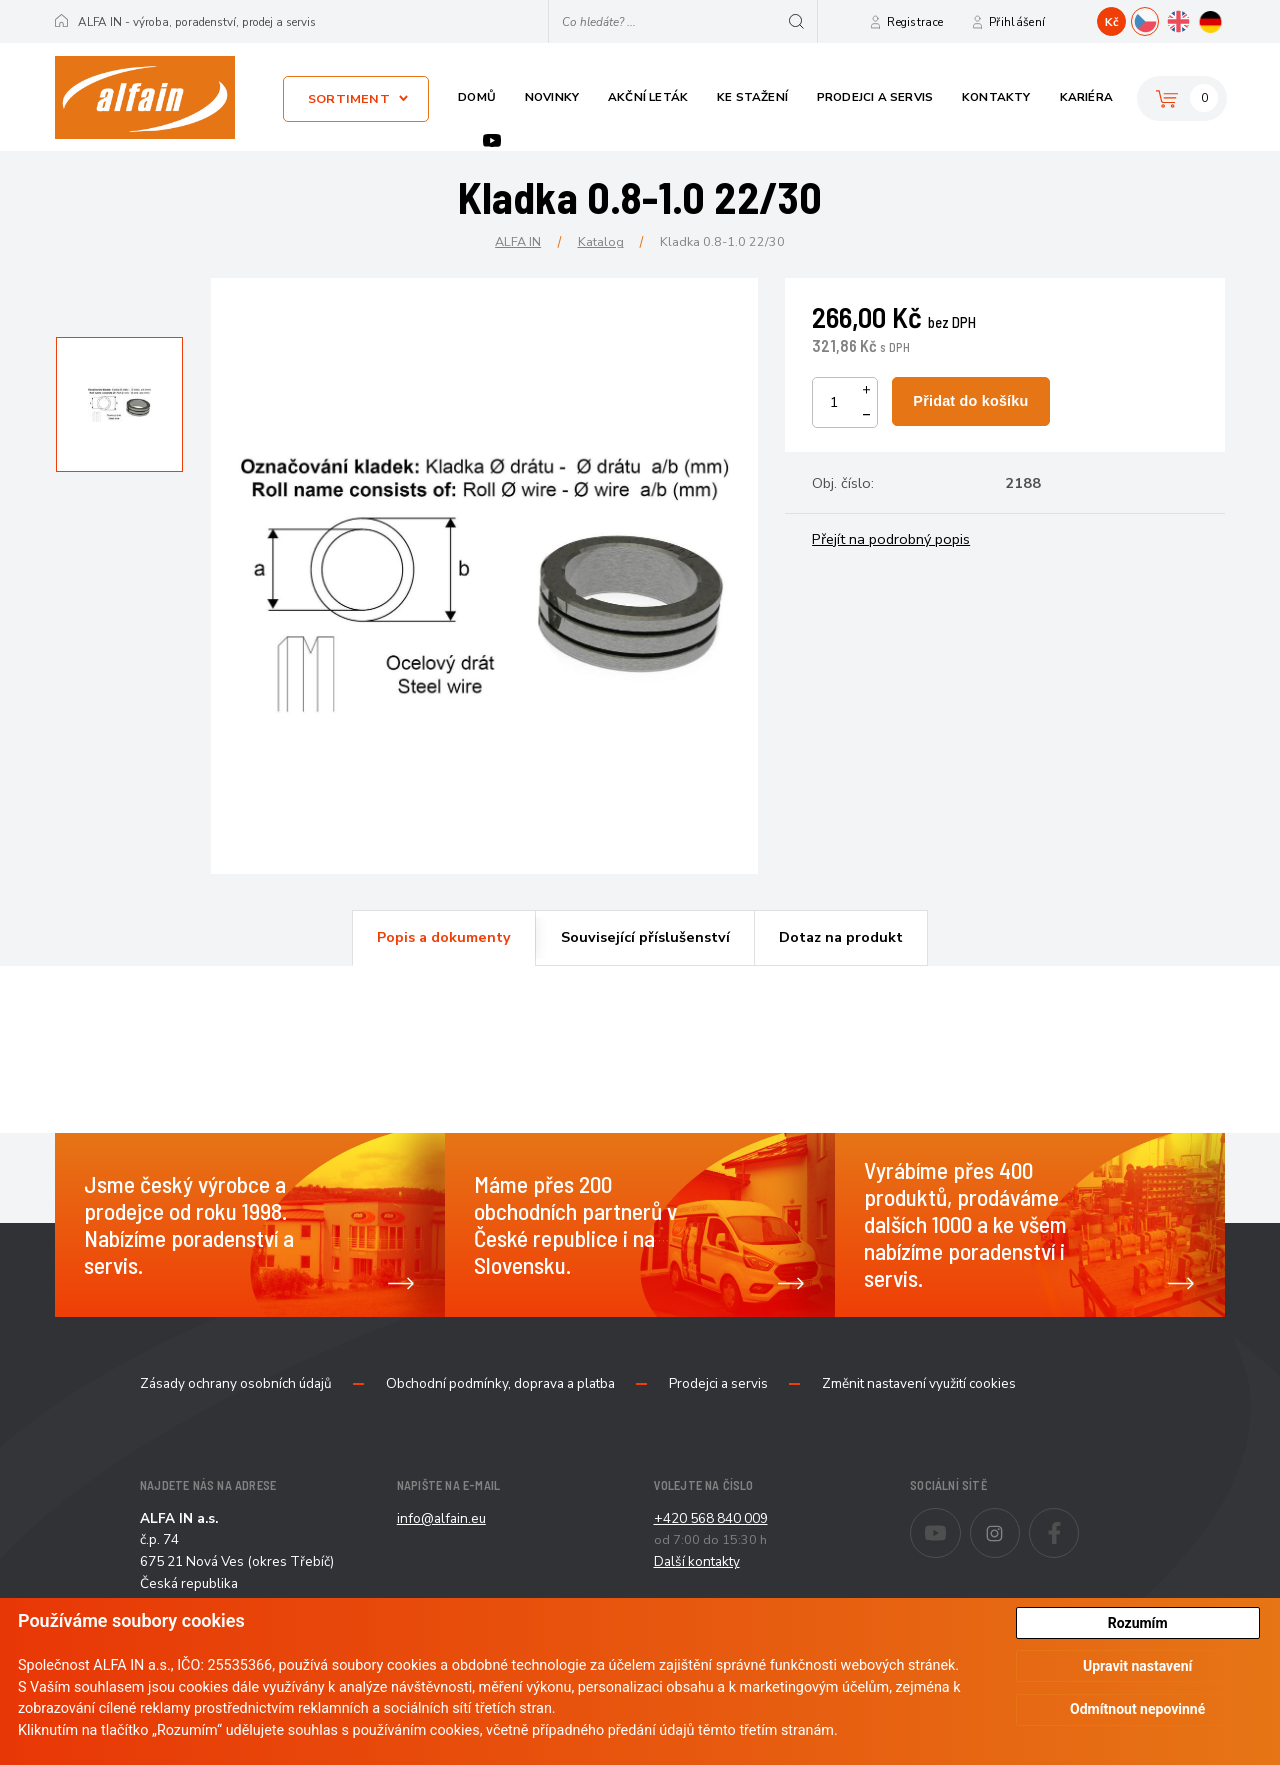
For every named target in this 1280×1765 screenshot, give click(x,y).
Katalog (601, 241)
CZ (1158, 19)
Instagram (1019, 1520)
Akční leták (648, 97)
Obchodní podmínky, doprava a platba (500, 1384)
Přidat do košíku (970, 401)
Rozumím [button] (1138, 1623)
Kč (1112, 22)
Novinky (552, 97)
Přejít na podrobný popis (891, 539)
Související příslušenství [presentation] (645, 937)
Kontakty (996, 97)
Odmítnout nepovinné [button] (1137, 1709)
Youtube (492, 140)
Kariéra (1086, 97)
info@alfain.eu (441, 1518)
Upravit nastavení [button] (1137, 1666)
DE (1224, 19)
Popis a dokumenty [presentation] (444, 937)
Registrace (915, 22)
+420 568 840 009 (711, 1518)
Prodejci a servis (875, 97)
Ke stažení (752, 97)
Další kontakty (697, 1561)
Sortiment (349, 98)
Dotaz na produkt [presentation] (841, 937)
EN (1191, 19)
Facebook (1078, 1520)
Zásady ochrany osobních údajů (236, 1384)
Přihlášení (1017, 22)
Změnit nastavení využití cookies (919, 1384)
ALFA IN (518, 241)
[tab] (444, 938)
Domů (477, 97)
